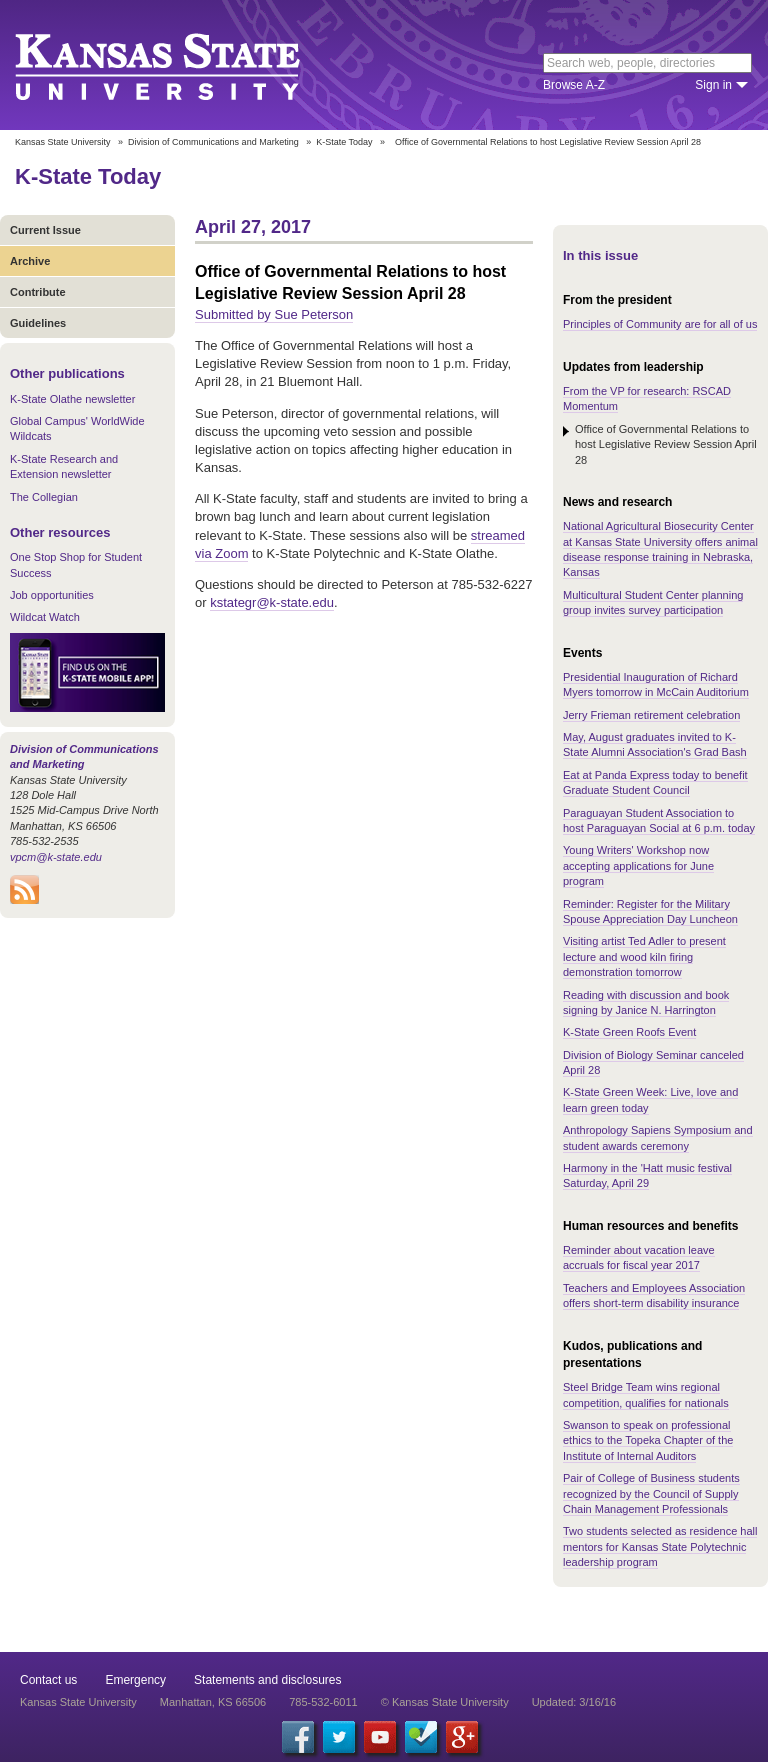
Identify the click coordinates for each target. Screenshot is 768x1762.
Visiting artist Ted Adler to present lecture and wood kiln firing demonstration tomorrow (644, 956)
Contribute (38, 292)
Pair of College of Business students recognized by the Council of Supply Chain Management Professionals (651, 1493)
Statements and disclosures (267, 1680)
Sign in (713, 85)
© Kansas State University (445, 1702)
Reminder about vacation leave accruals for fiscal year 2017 (639, 1257)
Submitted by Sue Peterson (274, 314)
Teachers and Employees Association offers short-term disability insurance (654, 1295)
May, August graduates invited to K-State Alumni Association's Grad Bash (655, 744)
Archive (30, 261)
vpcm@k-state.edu (56, 857)
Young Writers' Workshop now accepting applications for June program (638, 865)
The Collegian (44, 497)
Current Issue (45, 230)
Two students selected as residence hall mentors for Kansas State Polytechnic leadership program (660, 1546)
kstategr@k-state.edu (272, 602)
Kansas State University (182, 65)
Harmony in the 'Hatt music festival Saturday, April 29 (647, 1175)
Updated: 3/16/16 (574, 1702)
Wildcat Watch (45, 617)
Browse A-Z (574, 85)
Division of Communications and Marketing (213, 142)
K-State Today (344, 142)
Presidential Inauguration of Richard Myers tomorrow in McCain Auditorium (656, 684)
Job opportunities (52, 595)
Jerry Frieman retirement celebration (651, 715)
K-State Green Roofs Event (629, 1032)
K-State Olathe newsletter (72, 399)
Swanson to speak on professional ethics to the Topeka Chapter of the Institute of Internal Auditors (648, 1440)
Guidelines (38, 323)
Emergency (135, 1680)
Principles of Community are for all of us (660, 324)
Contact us (48, 1680)
